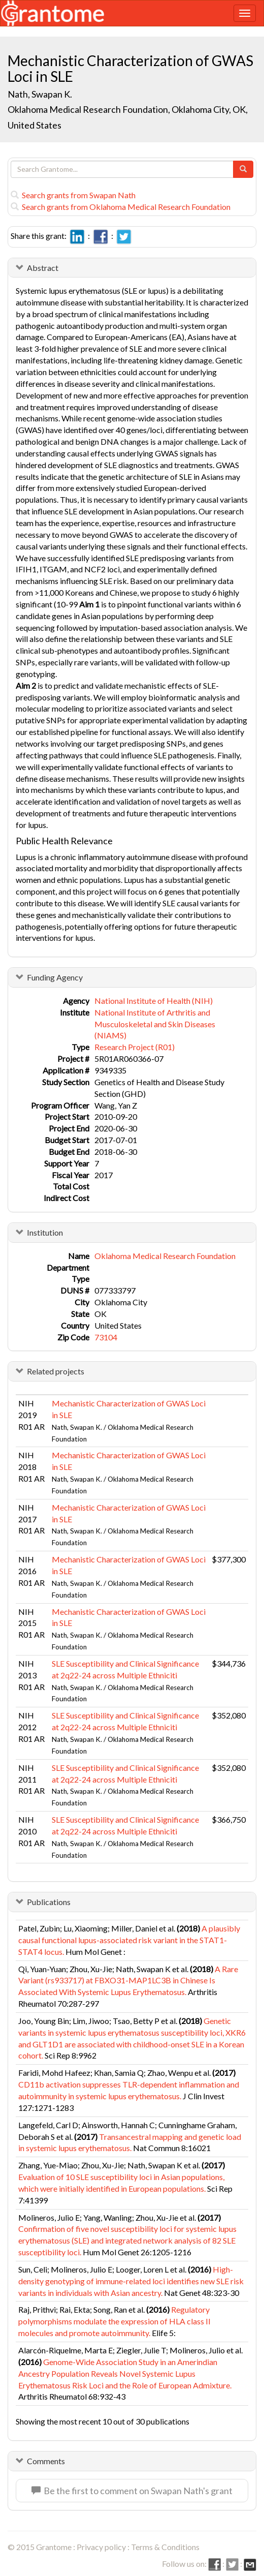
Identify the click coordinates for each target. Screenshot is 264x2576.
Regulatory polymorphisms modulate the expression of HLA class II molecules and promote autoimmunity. (114, 2321)
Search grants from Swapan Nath (73, 195)
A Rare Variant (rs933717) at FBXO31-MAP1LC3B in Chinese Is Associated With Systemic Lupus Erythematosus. (128, 1980)
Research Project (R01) (134, 1047)
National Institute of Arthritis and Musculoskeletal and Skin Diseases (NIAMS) (154, 1023)
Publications (49, 1902)
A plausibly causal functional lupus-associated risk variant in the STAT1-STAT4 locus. (129, 1939)
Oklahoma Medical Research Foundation (165, 1256)
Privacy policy (101, 2547)
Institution (45, 1232)
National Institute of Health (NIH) (153, 1000)
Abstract (42, 267)
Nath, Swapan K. (40, 94)
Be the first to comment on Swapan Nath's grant (132, 2490)
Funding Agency (55, 977)
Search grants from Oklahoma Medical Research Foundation (120, 206)
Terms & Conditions (165, 2547)
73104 (105, 1337)
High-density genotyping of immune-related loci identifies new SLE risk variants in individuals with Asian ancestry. (131, 2280)
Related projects (55, 1371)
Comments (46, 2461)
